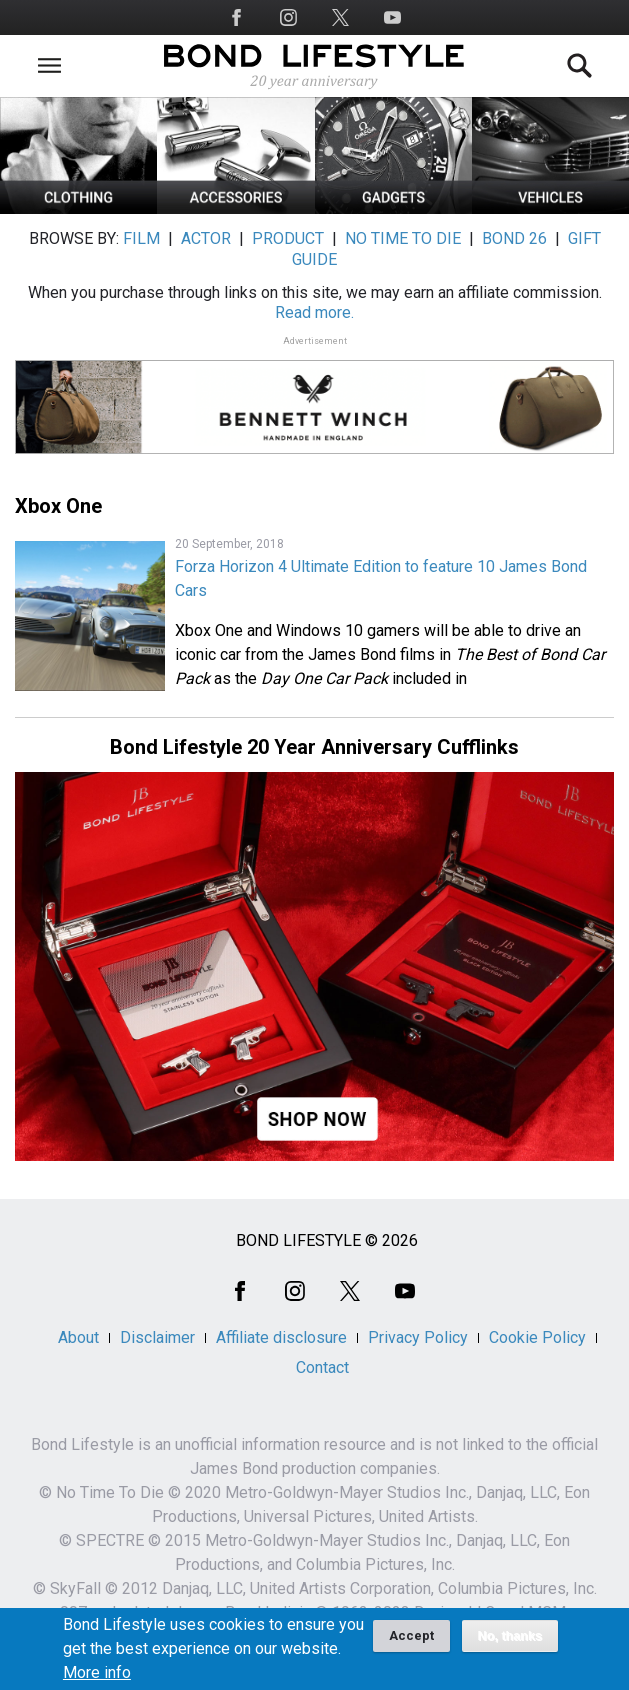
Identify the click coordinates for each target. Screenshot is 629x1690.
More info (97, 1680)
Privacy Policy (418, 1337)
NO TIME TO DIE (403, 238)
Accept (411, 1642)
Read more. (314, 312)
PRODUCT (288, 238)
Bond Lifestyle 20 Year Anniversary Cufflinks (314, 747)
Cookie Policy (537, 1337)
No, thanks (510, 1643)
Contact (322, 1367)
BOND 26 (514, 238)
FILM (141, 238)
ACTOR (206, 238)
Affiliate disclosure (281, 1337)
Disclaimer (157, 1337)
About (78, 1337)
